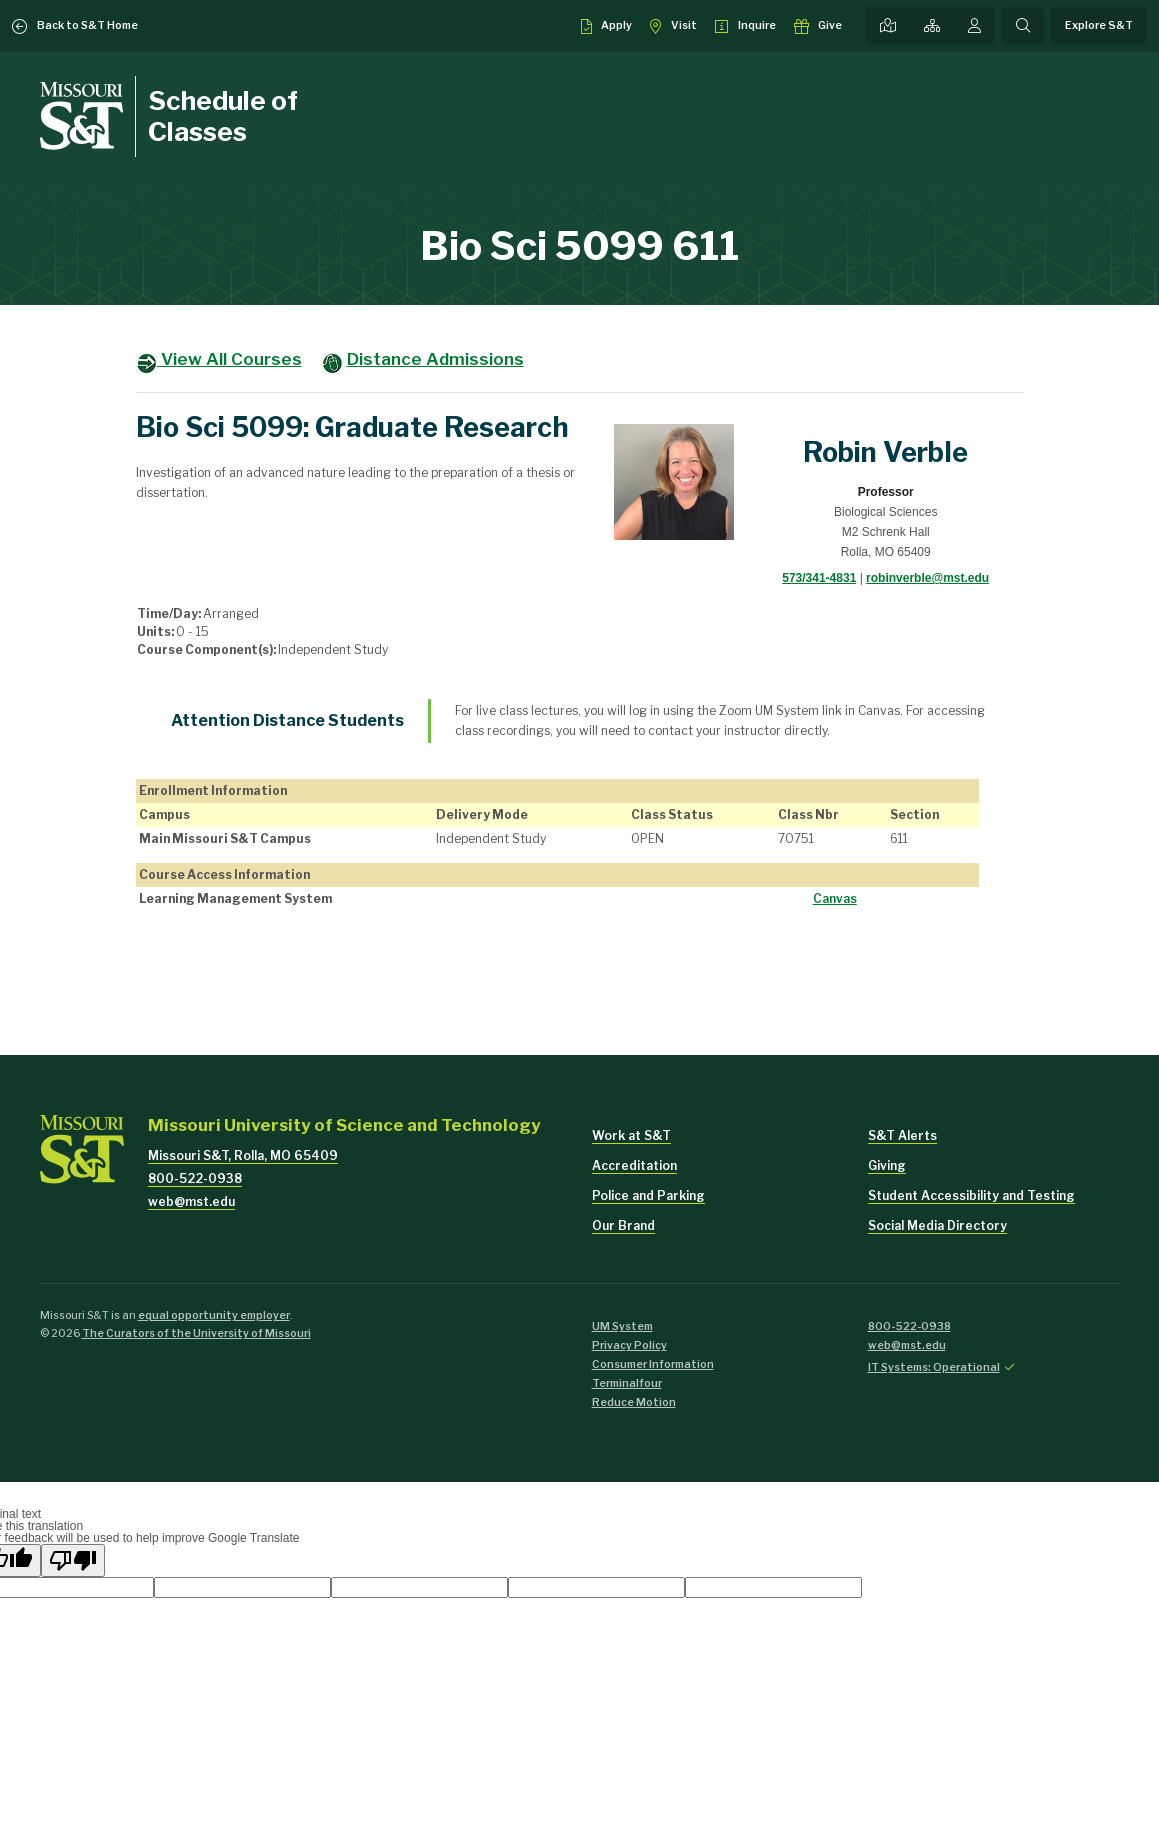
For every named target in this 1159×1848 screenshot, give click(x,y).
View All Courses (229, 359)
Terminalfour (627, 1383)
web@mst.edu (191, 1201)
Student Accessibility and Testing (971, 1195)
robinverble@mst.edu (927, 578)
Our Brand (623, 1225)
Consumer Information (653, 1364)
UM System (622, 1326)
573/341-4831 (819, 578)
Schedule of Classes (223, 116)
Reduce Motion (634, 1402)
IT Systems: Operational (934, 1367)
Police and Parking (648, 1195)
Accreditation (634, 1165)
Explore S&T (1099, 25)
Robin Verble (885, 452)
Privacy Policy (629, 1345)
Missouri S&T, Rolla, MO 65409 (243, 1155)
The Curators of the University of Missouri (196, 1333)
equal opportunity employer (214, 1315)
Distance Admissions (435, 359)
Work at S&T (631, 1135)
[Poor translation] (73, 1560)
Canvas (835, 898)
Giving (887, 1165)
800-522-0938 (195, 1178)
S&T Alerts (902, 1135)
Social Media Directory (937, 1225)
